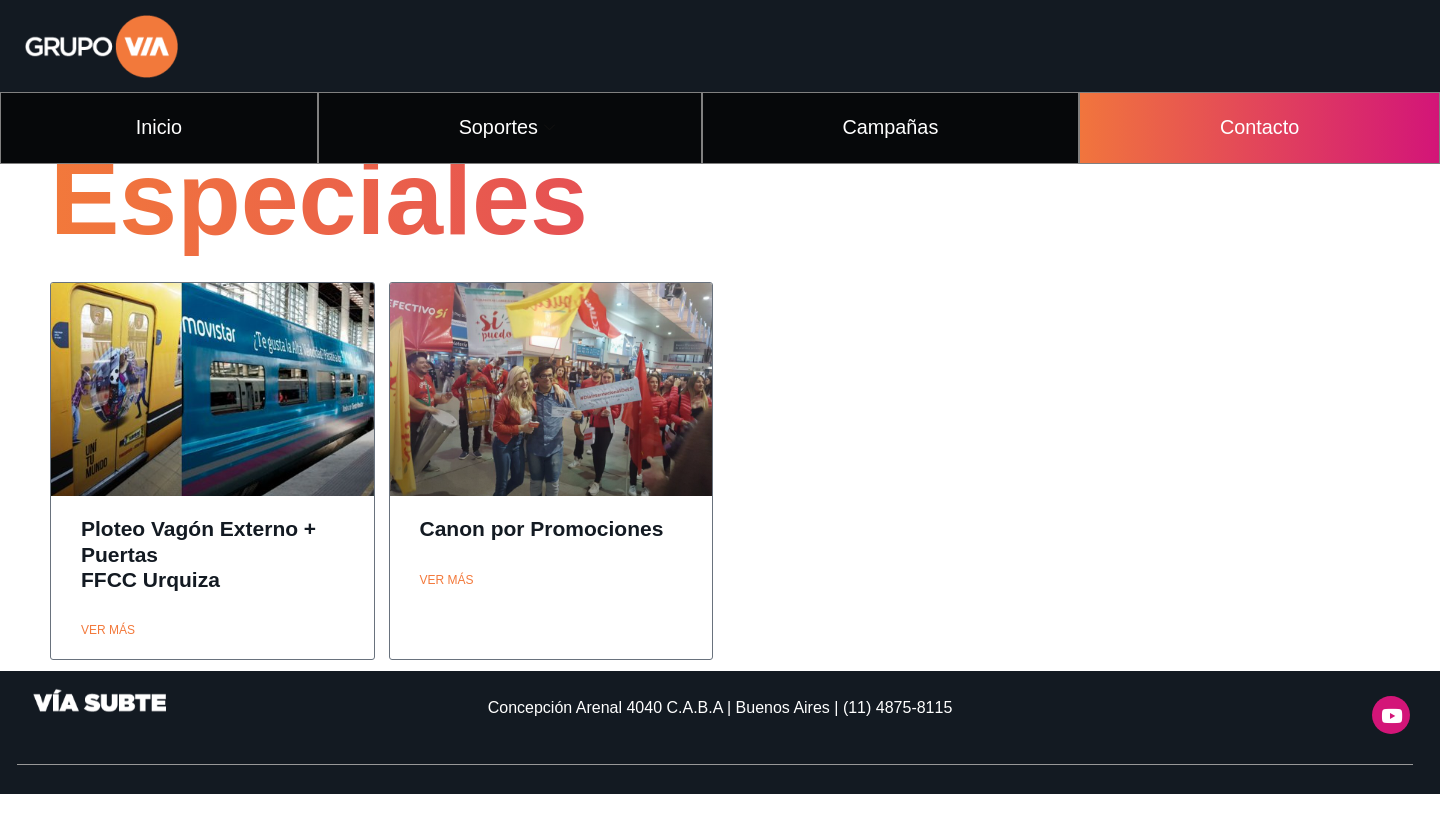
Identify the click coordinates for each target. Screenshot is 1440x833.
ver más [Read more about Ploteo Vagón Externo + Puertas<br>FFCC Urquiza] (108, 669)
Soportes (514, 123)
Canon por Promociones (542, 567)
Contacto (1260, 123)
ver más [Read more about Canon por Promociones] (447, 619)
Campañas (895, 123)
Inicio (163, 123)
